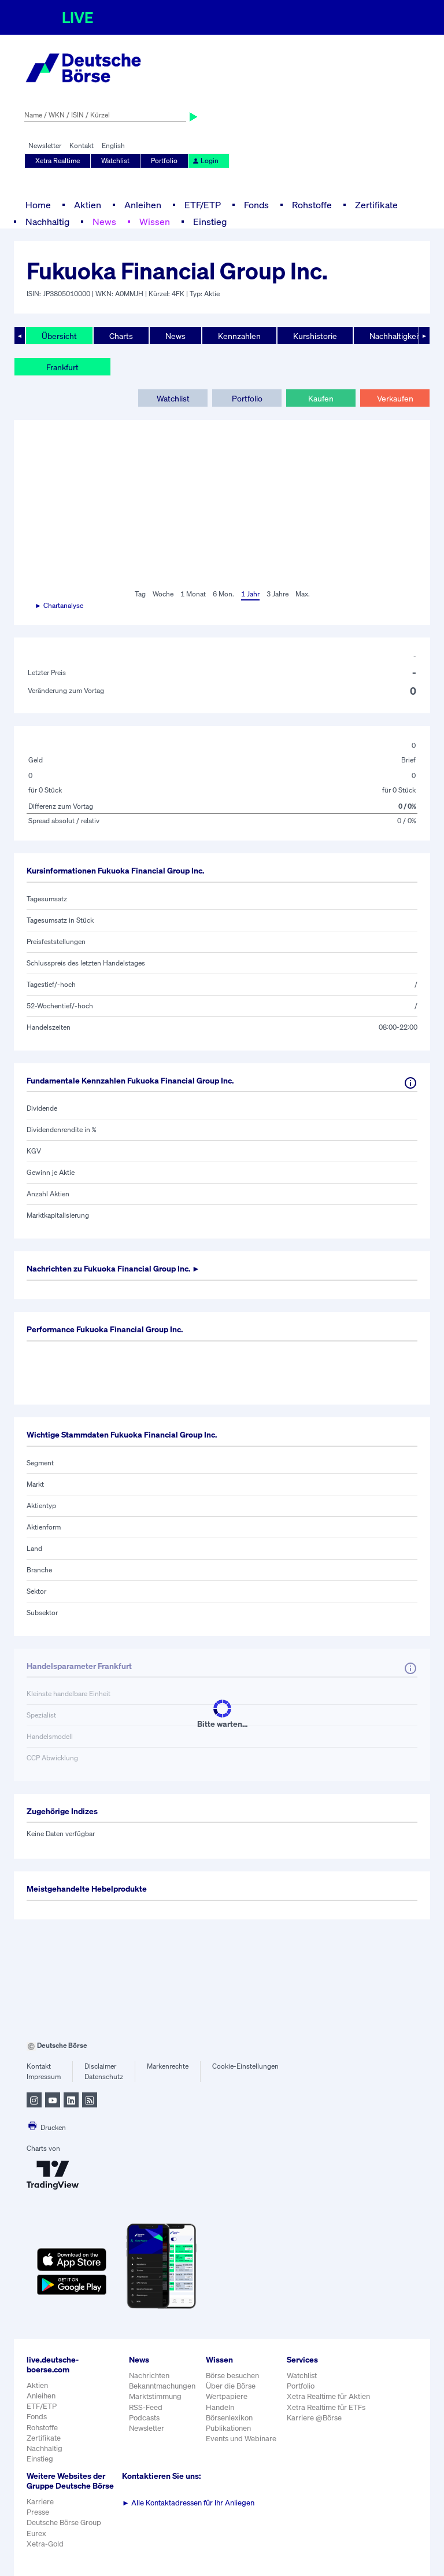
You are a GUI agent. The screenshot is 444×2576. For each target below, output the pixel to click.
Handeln (220, 2407)
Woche (163, 593)
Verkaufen (395, 398)
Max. (302, 593)
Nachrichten (149, 2375)
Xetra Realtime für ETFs (326, 2407)
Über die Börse (231, 2386)
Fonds (256, 204)
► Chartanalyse (59, 605)
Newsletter (44, 145)
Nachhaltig (47, 221)
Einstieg (210, 221)
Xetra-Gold (45, 2544)
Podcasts (144, 2418)
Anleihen (142, 204)
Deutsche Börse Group (64, 2522)
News (104, 221)
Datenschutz (103, 2076)
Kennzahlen (239, 335)
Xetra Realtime (57, 160)
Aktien (87, 204)
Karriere (40, 2502)
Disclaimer (100, 2066)
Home (38, 204)
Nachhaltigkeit (395, 335)
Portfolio (164, 160)
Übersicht (59, 335)
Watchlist (115, 160)
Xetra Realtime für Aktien (328, 2396)
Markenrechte (167, 2066)
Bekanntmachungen (162, 2386)
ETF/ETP (202, 204)
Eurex (36, 2533)
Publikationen (228, 2428)
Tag (140, 593)
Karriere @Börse (314, 2418)
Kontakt (81, 145)
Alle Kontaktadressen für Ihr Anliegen (188, 2503)
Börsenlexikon (229, 2418)
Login (205, 160)
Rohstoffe (312, 204)
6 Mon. (223, 593)
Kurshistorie (315, 335)
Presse (38, 2512)
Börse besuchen (232, 2375)
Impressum (44, 2076)
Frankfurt (62, 367)
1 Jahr (250, 593)
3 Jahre (277, 593)
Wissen (154, 221)
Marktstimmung (155, 2396)
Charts (121, 335)
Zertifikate (376, 204)
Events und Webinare (241, 2439)
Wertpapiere (226, 2396)
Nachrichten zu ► (113, 1268)
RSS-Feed (145, 2407)
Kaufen (321, 398)
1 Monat (193, 593)
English (113, 145)
